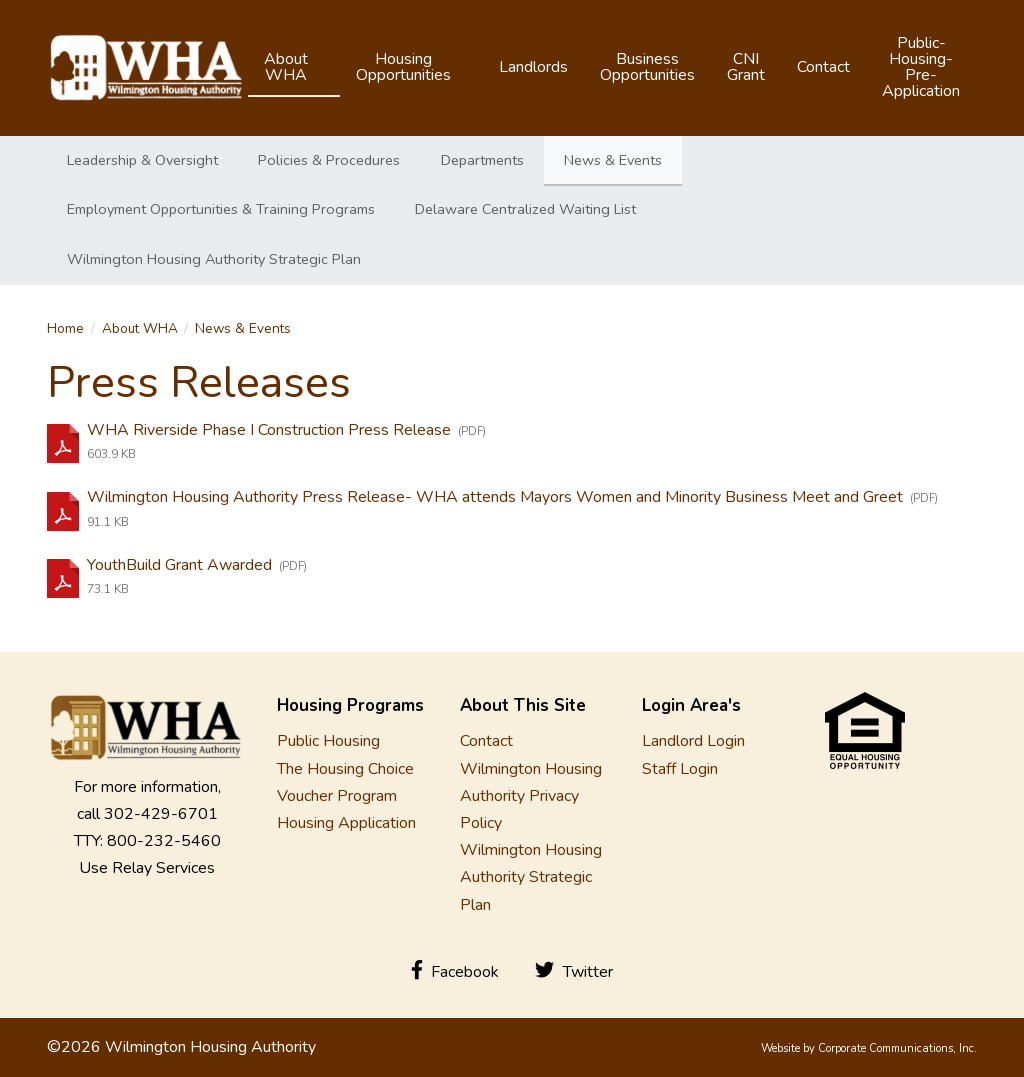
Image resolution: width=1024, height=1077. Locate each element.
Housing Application (346, 823)
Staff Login (680, 769)
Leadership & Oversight (142, 160)
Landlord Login (693, 741)
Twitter (574, 971)
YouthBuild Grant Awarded (181, 565)
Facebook (455, 971)
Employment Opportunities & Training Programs (221, 209)
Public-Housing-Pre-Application (921, 67)
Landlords (533, 67)
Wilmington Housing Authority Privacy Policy (531, 796)
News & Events (613, 160)
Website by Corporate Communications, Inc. (869, 1048)
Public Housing (328, 741)
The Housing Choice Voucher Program (345, 782)
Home (65, 328)
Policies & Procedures (329, 160)
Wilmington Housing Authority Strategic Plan (214, 259)
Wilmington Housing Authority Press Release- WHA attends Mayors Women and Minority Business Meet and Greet (497, 497)
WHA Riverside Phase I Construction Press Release (271, 430)
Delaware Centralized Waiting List (525, 209)
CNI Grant (746, 67)
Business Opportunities (647, 67)
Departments (482, 160)
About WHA (286, 67)
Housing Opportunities (403, 67)
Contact (823, 67)
